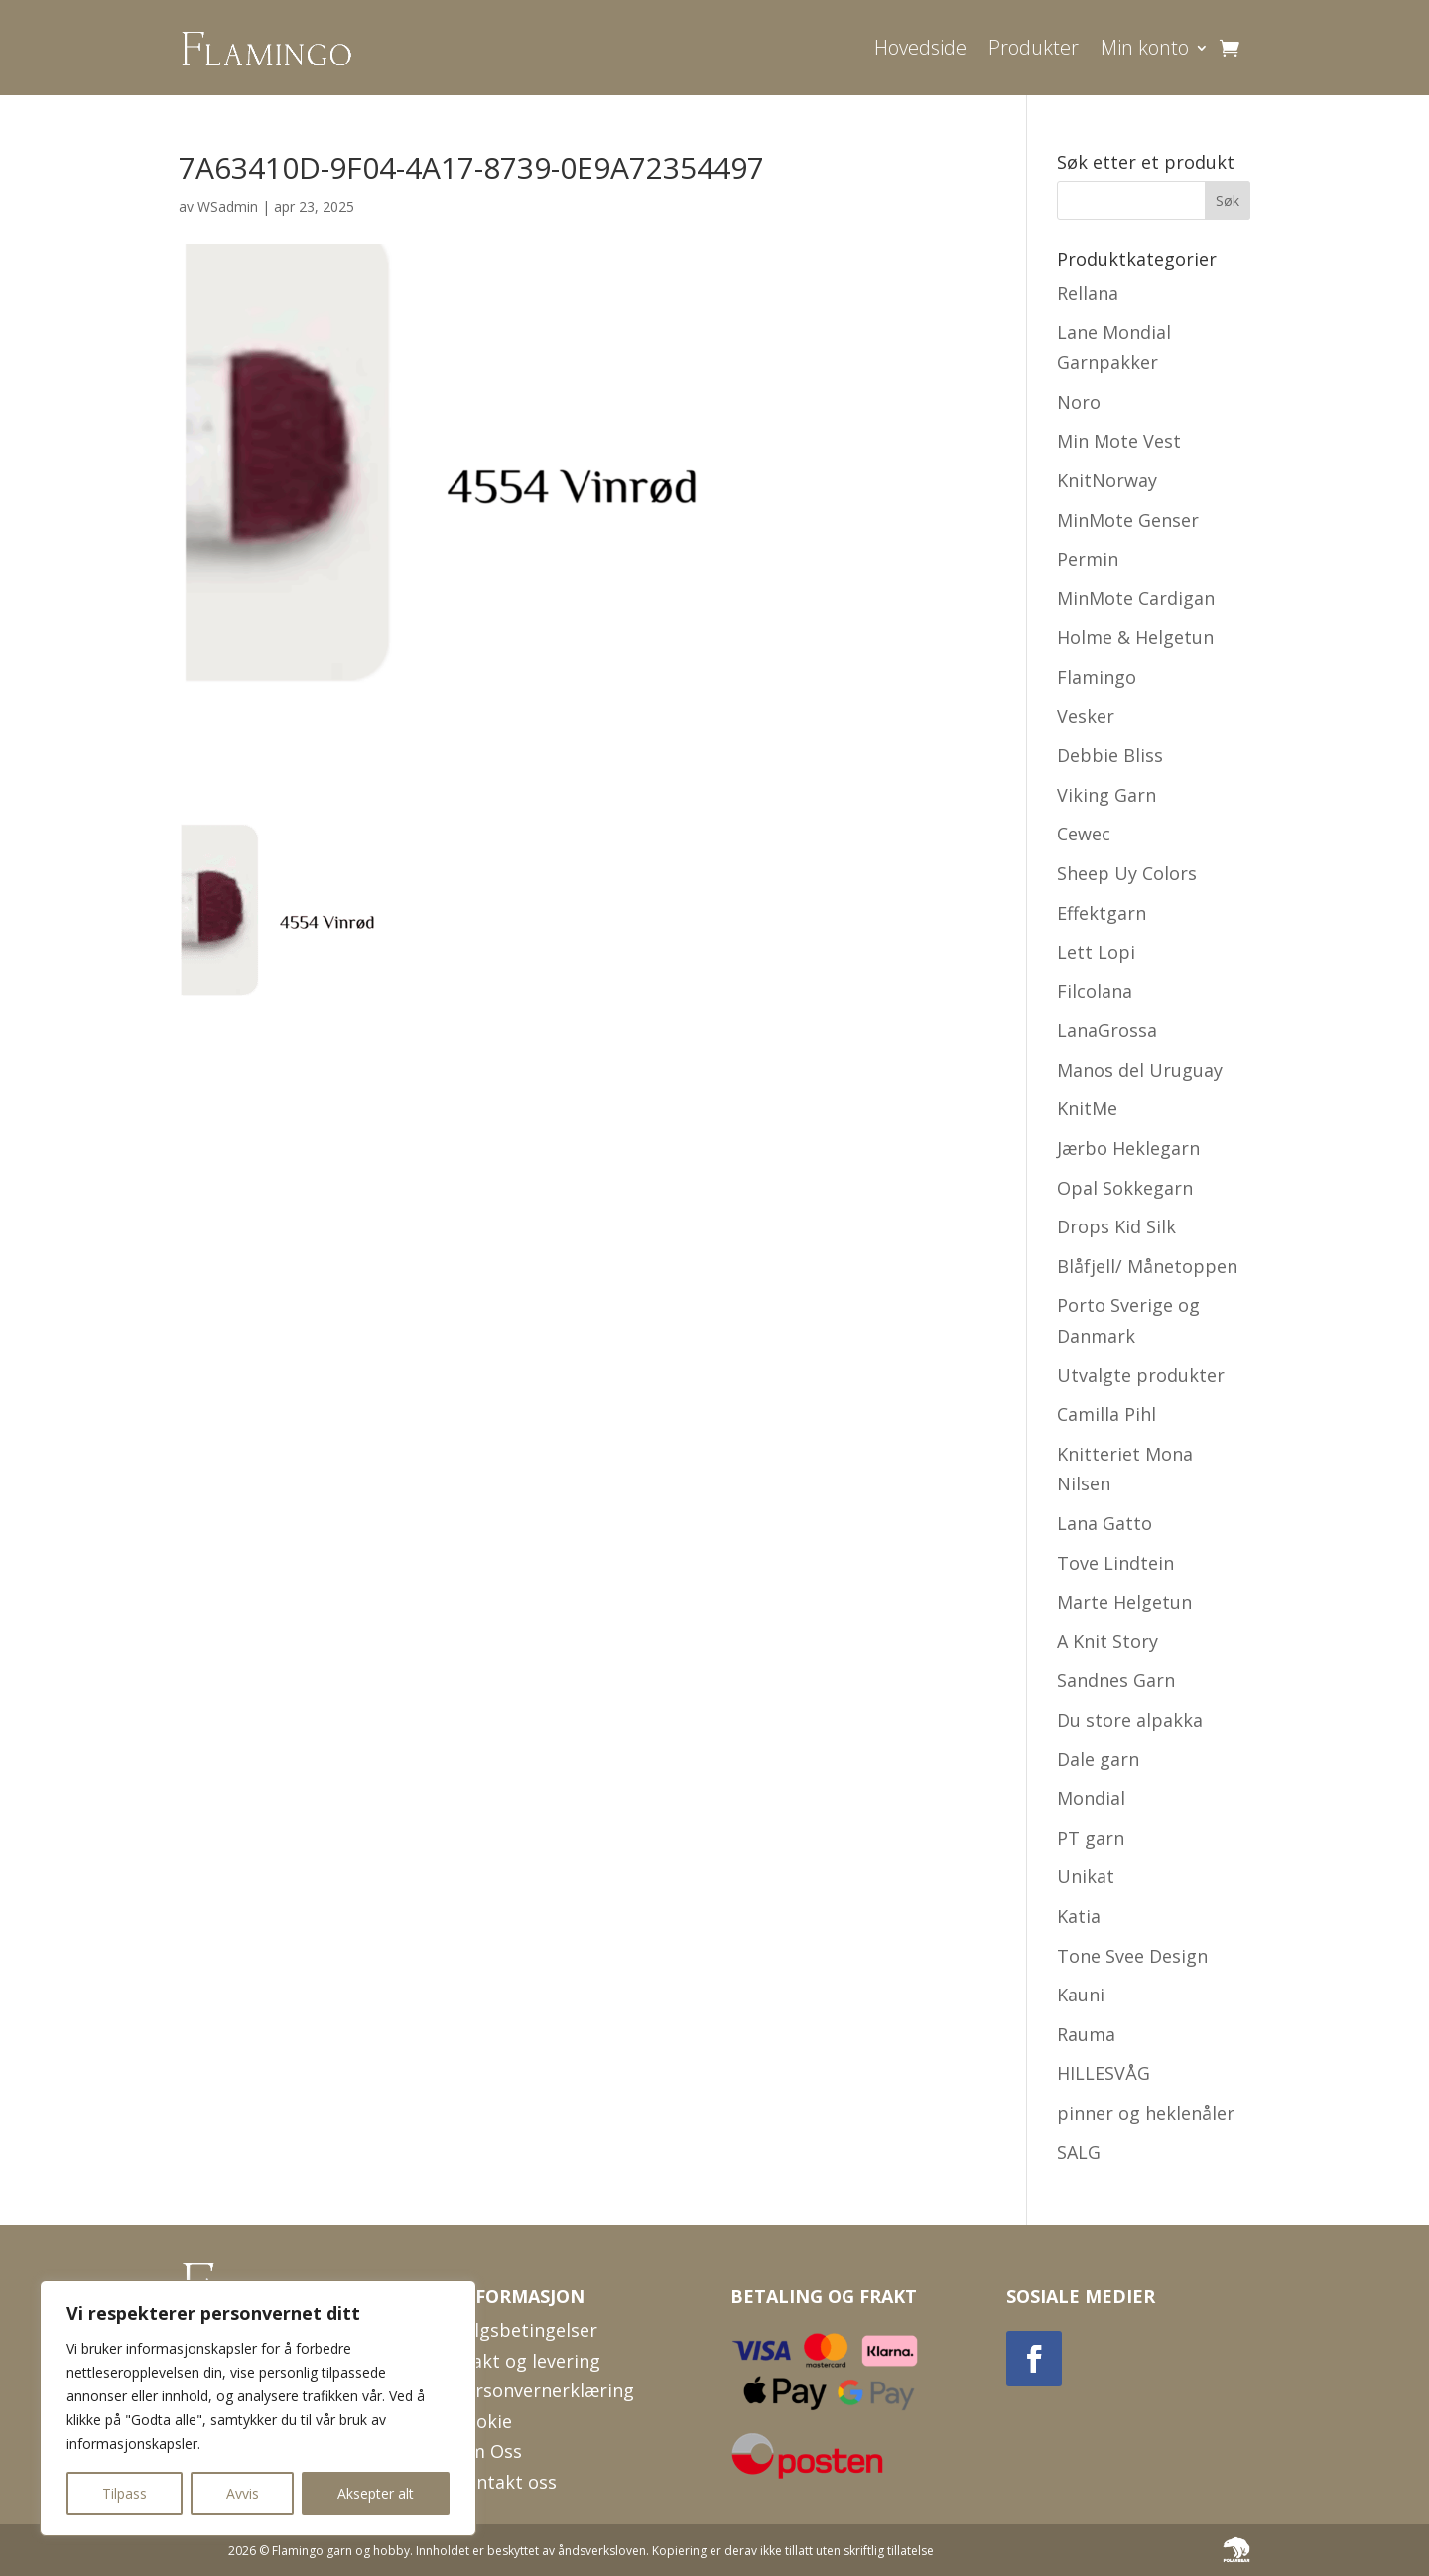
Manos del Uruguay (1140, 1070)
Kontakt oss (506, 2482)
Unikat (1085, 1876)
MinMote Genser (1128, 520)
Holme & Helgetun (1135, 637)
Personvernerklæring (544, 2390)
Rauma (1086, 2034)
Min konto (1145, 47)
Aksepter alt (375, 2493)
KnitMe (1087, 1108)
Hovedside (920, 47)
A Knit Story (1107, 1641)
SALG (1079, 2152)
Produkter (1033, 47)
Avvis (242, 2493)
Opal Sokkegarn (1125, 1188)
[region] (258, 2408)
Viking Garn (1106, 795)
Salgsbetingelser (526, 2330)
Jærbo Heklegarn (1128, 1148)
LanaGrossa (1107, 1030)
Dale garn (1098, 1759)
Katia (1079, 1916)
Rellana (1087, 293)
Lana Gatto (1104, 1523)
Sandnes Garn (1116, 1680)
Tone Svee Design (1132, 1956)
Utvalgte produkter (1141, 1375)
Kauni (1080, 1994)
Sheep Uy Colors (1127, 873)
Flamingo (1096, 677)
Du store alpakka (1130, 1720)
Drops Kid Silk (1116, 1226)
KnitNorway (1107, 480)
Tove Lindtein (1115, 1563)
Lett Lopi (1096, 952)
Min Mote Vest (1119, 440)
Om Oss (488, 2451)
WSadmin (227, 206)
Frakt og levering (527, 2361)
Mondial (1091, 1798)
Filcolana (1094, 991)
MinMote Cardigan (1136, 598)
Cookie (483, 2421)
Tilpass (124, 2493)
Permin (1087, 559)
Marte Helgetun (1124, 1601)
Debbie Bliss (1110, 755)
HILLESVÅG (1103, 2073)
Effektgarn (1101, 913)
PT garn (1090, 1838)
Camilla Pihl (1106, 1414)
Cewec (1083, 833)
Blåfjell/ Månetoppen (1147, 1266)
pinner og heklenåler (1145, 2113)
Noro (1079, 402)
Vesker (1085, 716)
